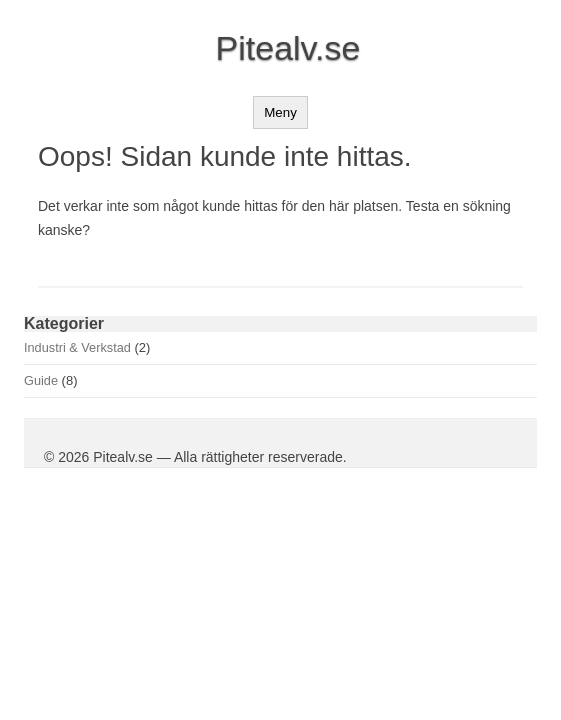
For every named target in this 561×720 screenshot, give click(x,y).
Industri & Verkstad (77, 347)
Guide (41, 380)
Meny (280, 112)
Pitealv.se (288, 48)
